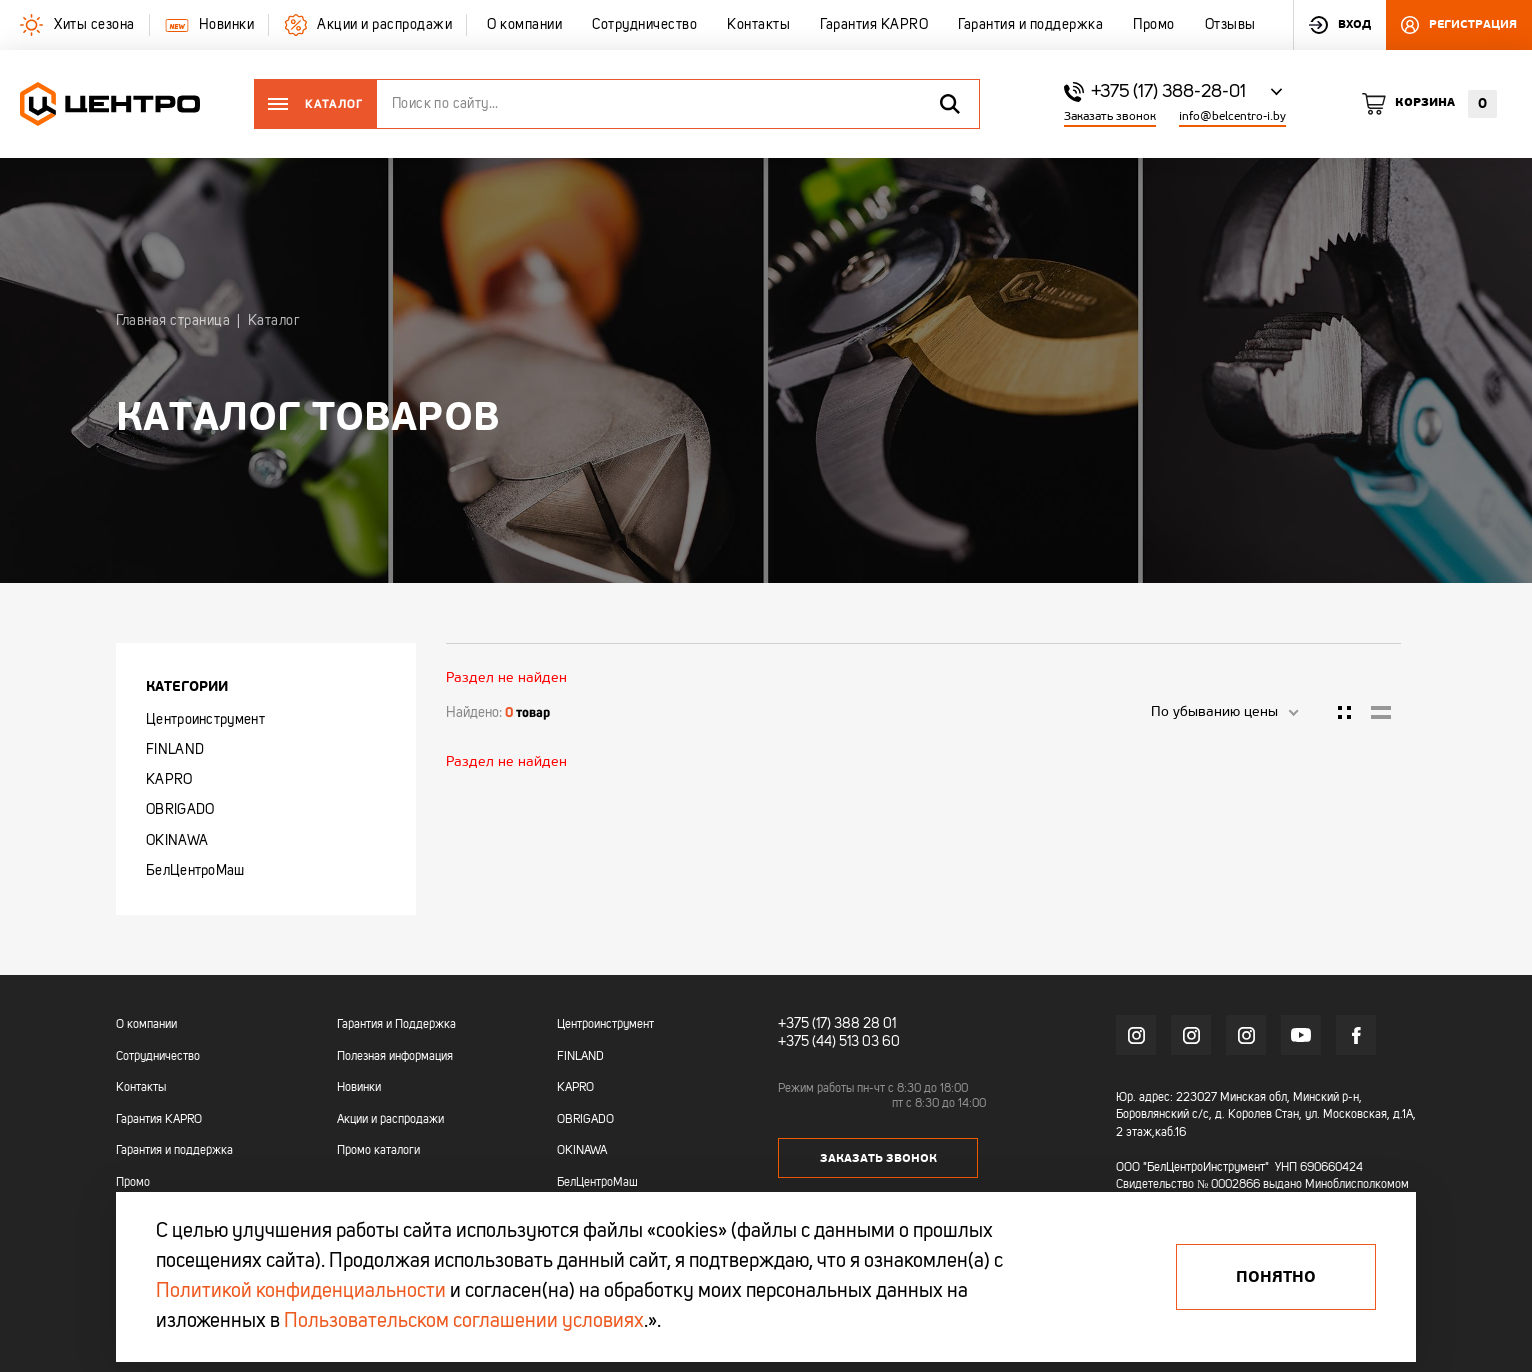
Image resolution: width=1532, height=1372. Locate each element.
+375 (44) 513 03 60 (839, 1042)
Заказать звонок (1110, 116)
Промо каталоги (378, 1151)
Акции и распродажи (390, 1120)
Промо (133, 1183)
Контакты (141, 1088)
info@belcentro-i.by (1232, 116)
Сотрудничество (158, 1057)
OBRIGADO (180, 810)
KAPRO (169, 780)
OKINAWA (177, 841)
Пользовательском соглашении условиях (464, 1322)
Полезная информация (395, 1057)
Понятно (1276, 1277)
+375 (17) (804, 1024)
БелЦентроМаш (195, 871)
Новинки (359, 1088)
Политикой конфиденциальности (301, 1292)
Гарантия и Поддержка (396, 1025)
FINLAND (175, 750)
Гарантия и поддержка (174, 1151)
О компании (146, 1025)
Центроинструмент (205, 720)
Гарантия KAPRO (159, 1120)
